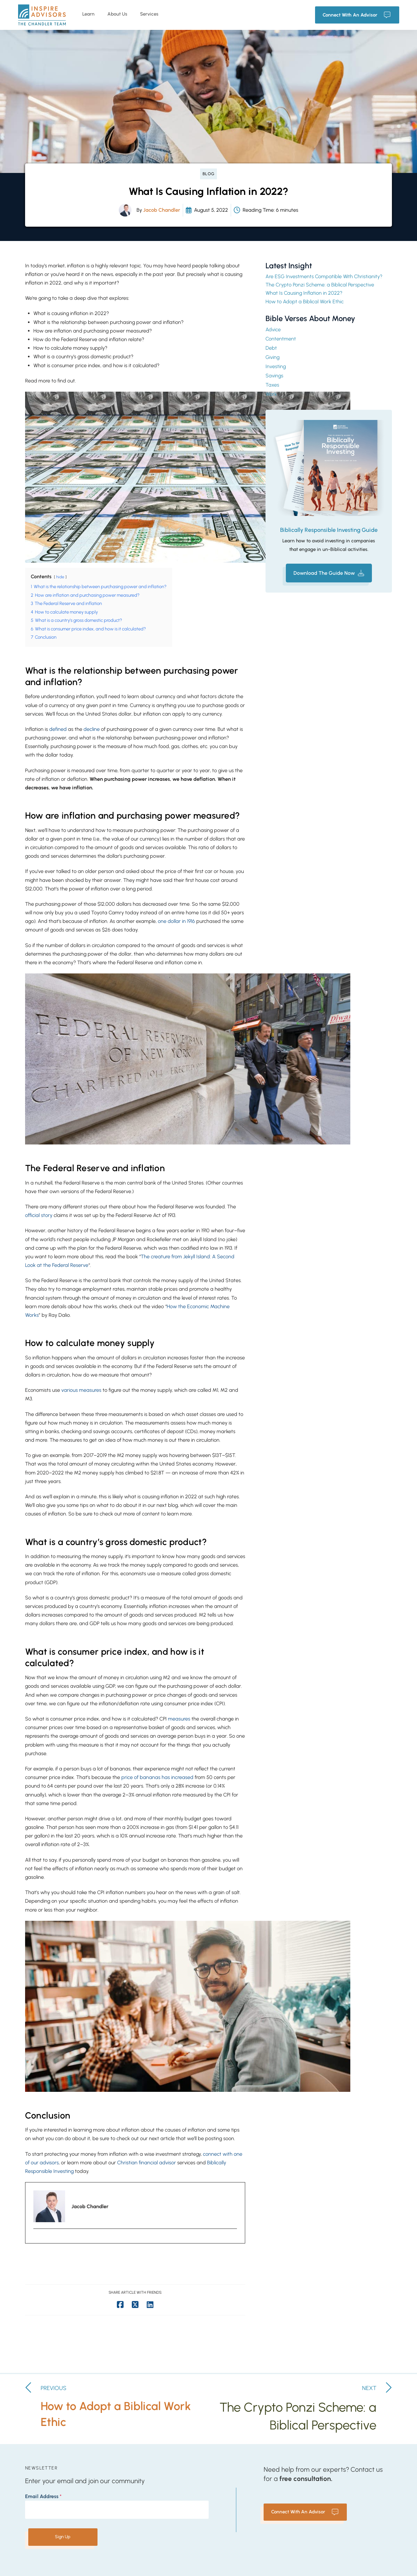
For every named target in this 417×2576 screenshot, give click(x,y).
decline (92, 729)
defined (58, 729)
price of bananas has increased (156, 1777)
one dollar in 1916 (177, 921)
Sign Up (63, 2536)
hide (60, 576)
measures (180, 1719)
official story (39, 1215)
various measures (81, 1390)
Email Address (43, 2496)
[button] (329, 573)
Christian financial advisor (147, 2163)
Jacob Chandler (161, 210)
